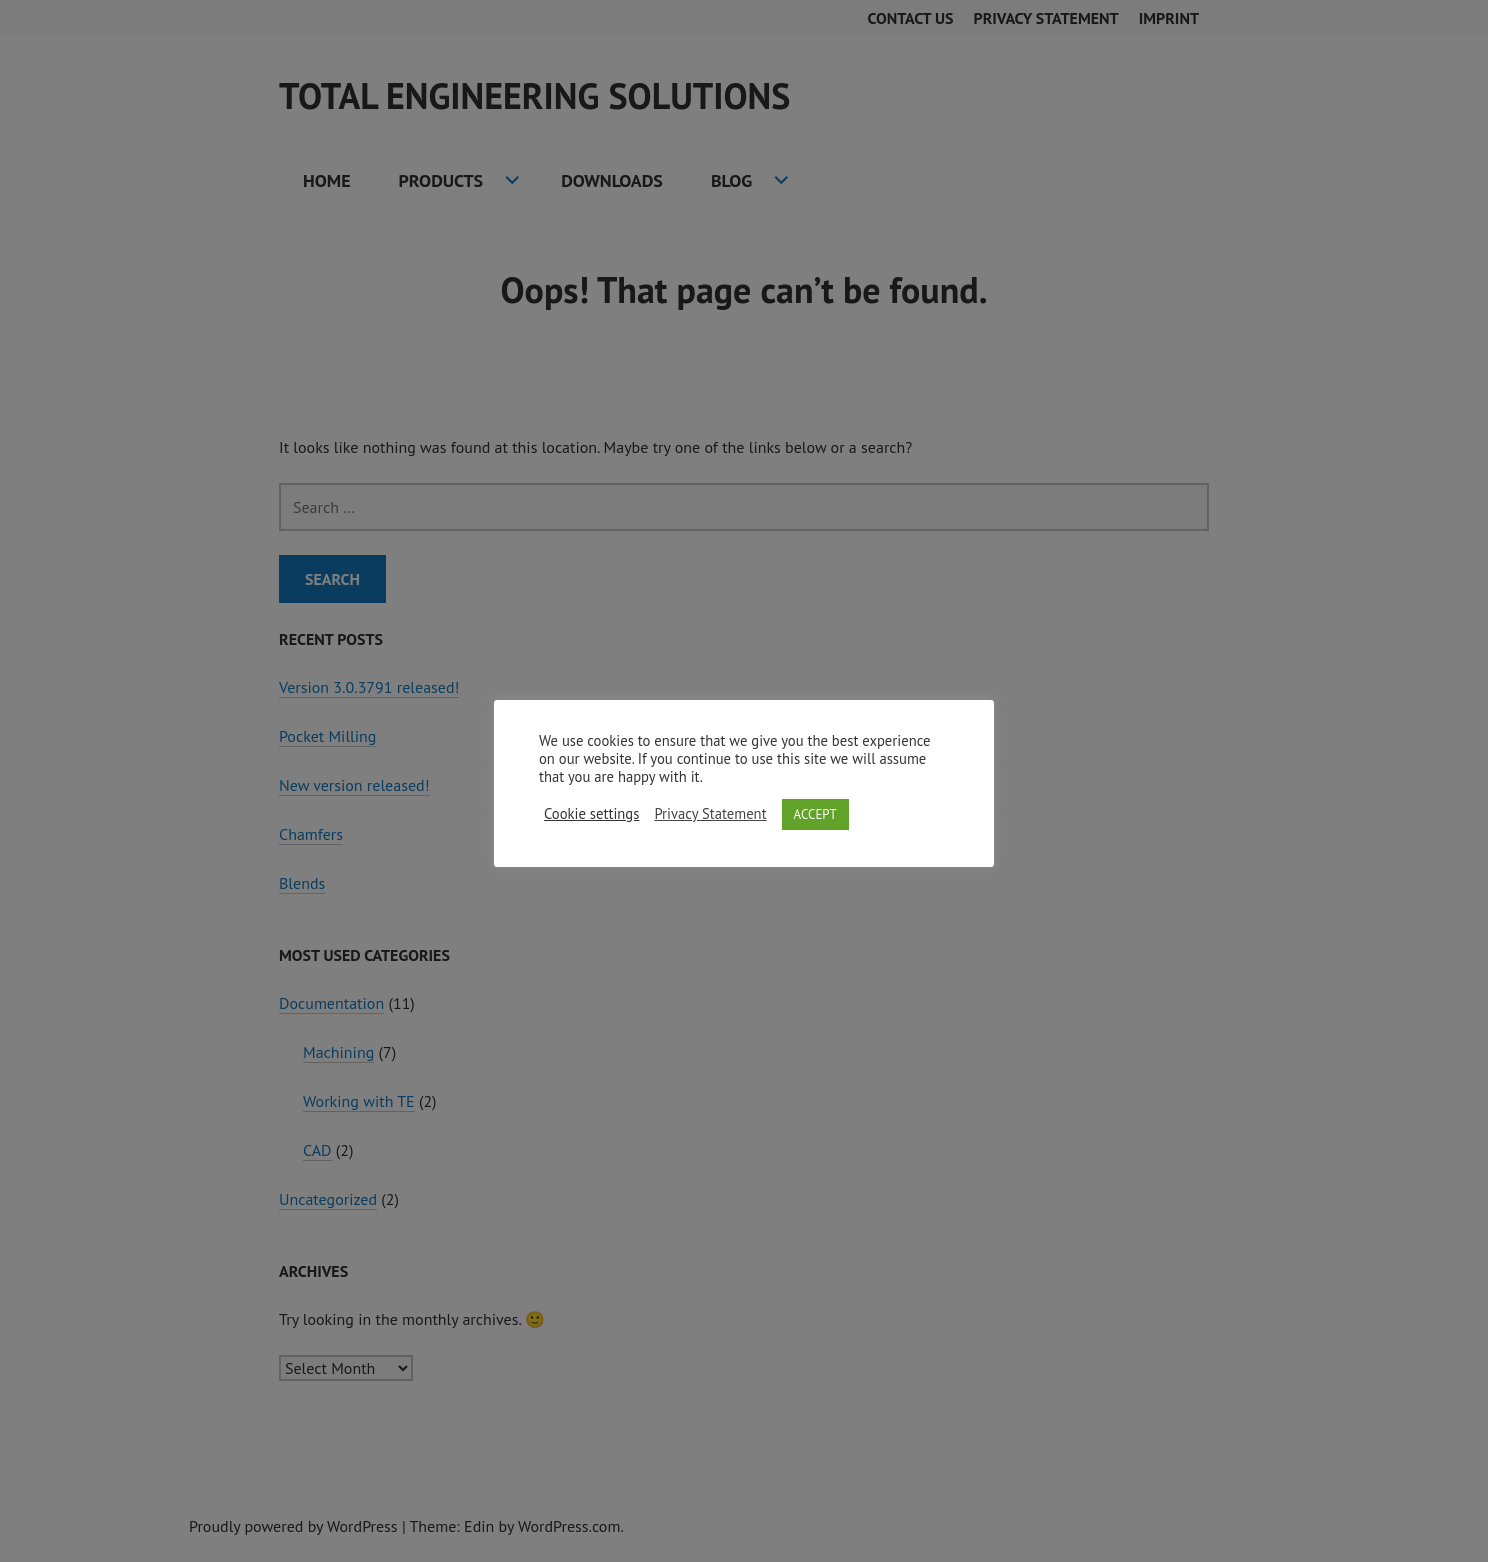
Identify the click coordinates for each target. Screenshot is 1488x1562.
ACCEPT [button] (815, 814)
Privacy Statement (710, 814)
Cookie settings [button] (591, 814)
